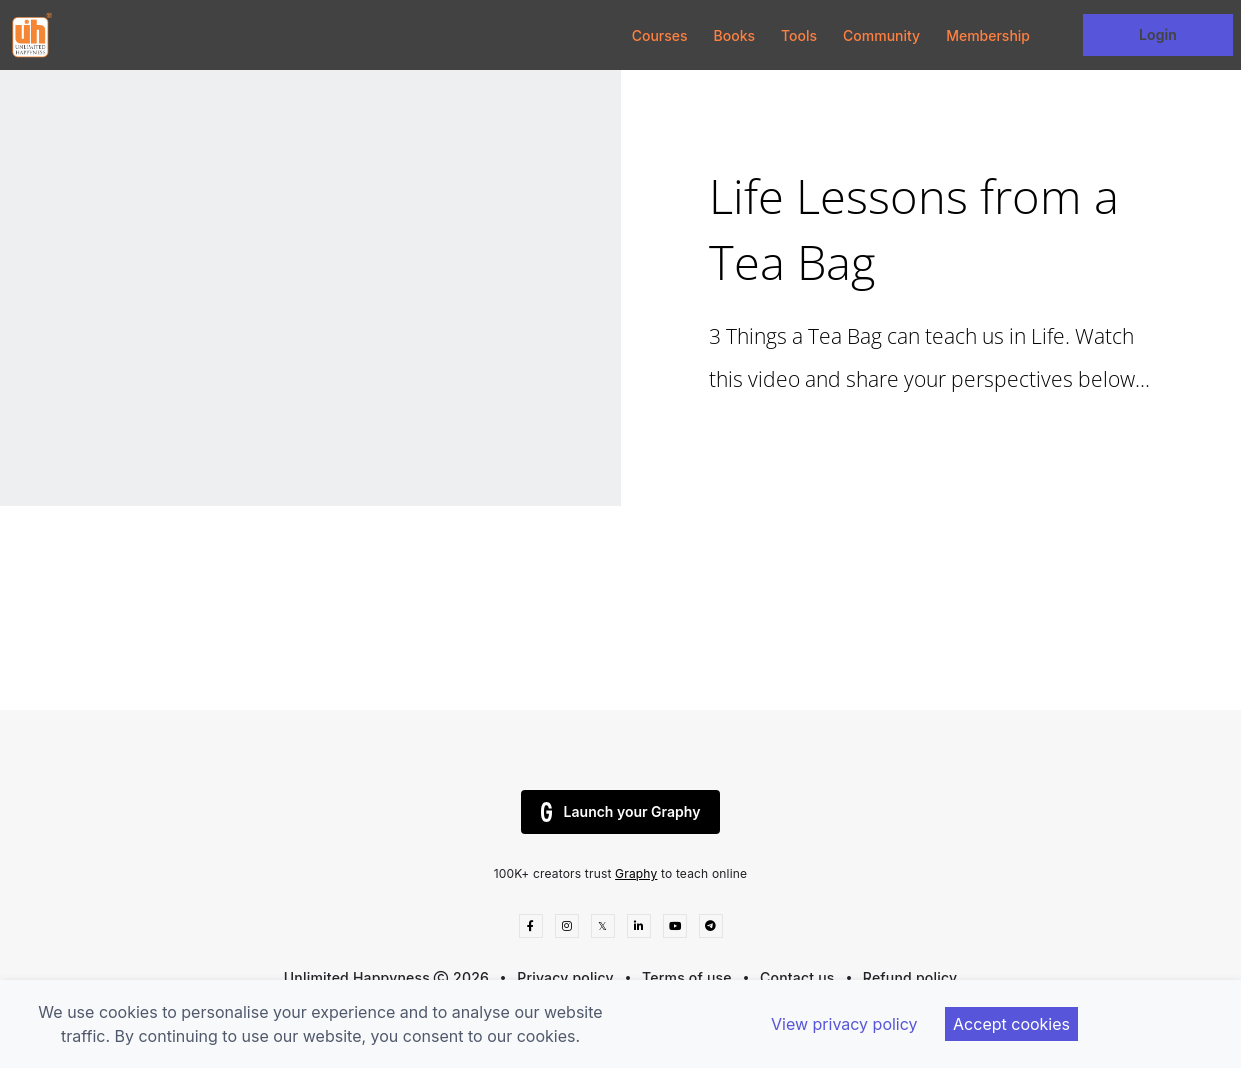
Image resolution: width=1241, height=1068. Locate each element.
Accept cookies (1011, 1024)
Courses (660, 35)
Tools (799, 35)
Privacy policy (565, 977)
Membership (988, 35)
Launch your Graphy (621, 812)
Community (881, 35)
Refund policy (910, 977)
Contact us (797, 977)
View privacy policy (844, 1024)
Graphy (636, 873)
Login (1158, 34)
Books (734, 35)
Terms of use (687, 977)
